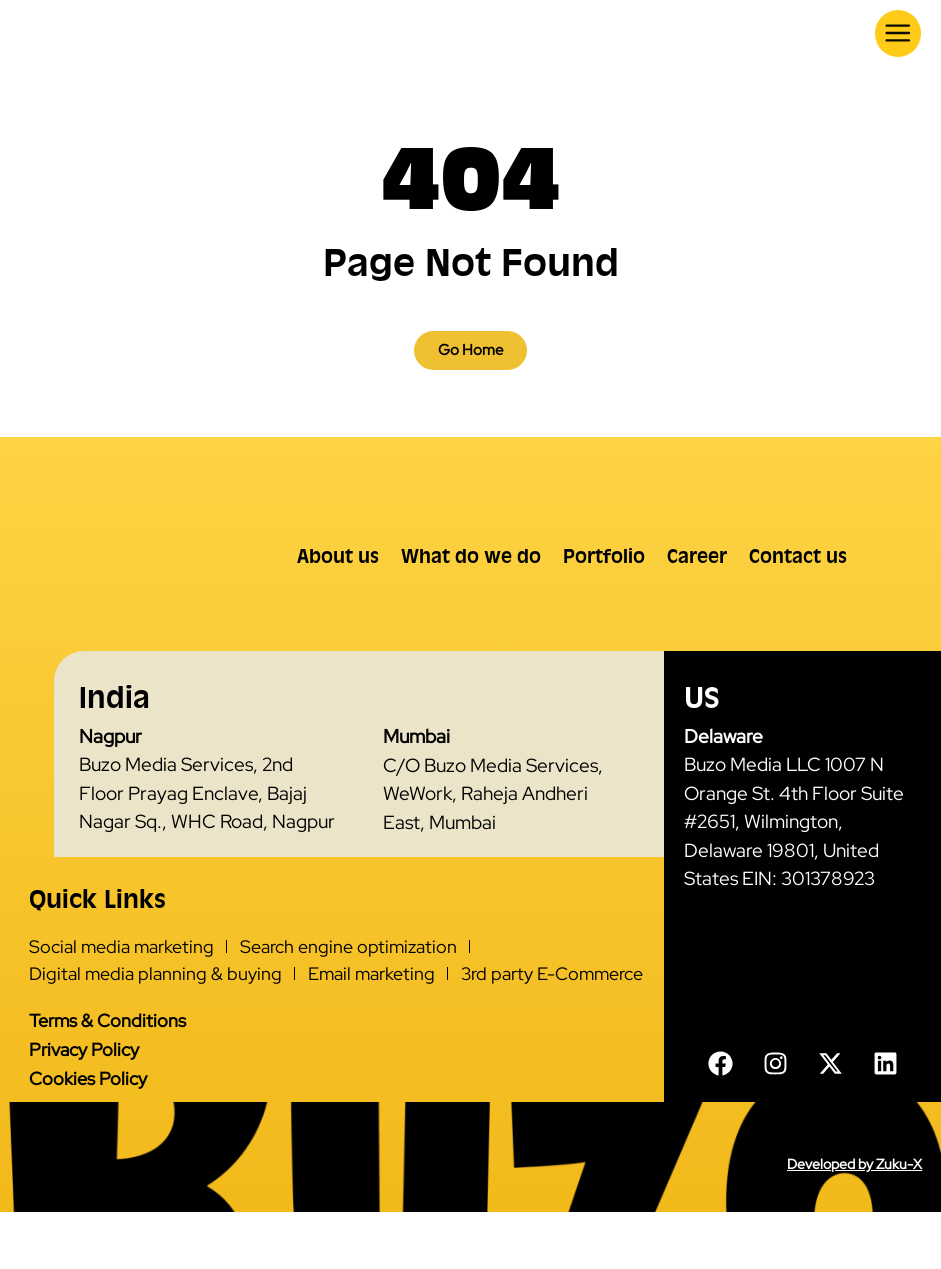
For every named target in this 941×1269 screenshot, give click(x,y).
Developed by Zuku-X (854, 1221)
